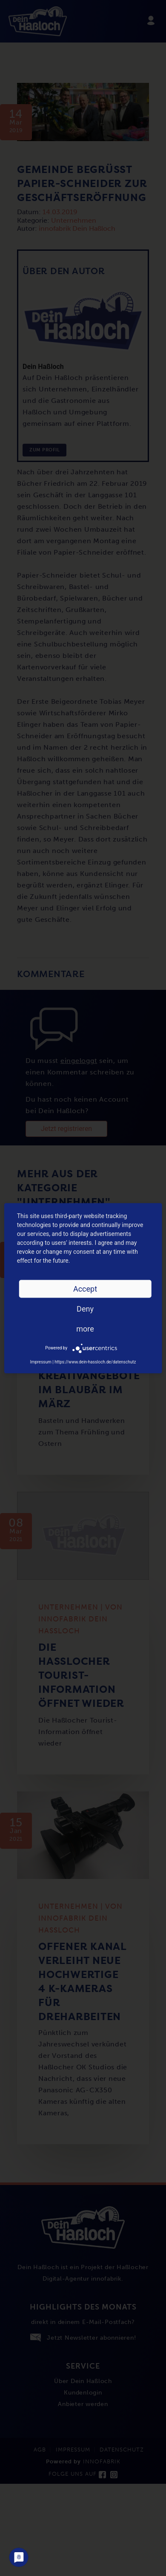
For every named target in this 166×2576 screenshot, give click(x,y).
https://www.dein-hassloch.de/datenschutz (95, 1361)
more (85, 1328)
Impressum (40, 1361)
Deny (85, 1308)
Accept (85, 1288)
